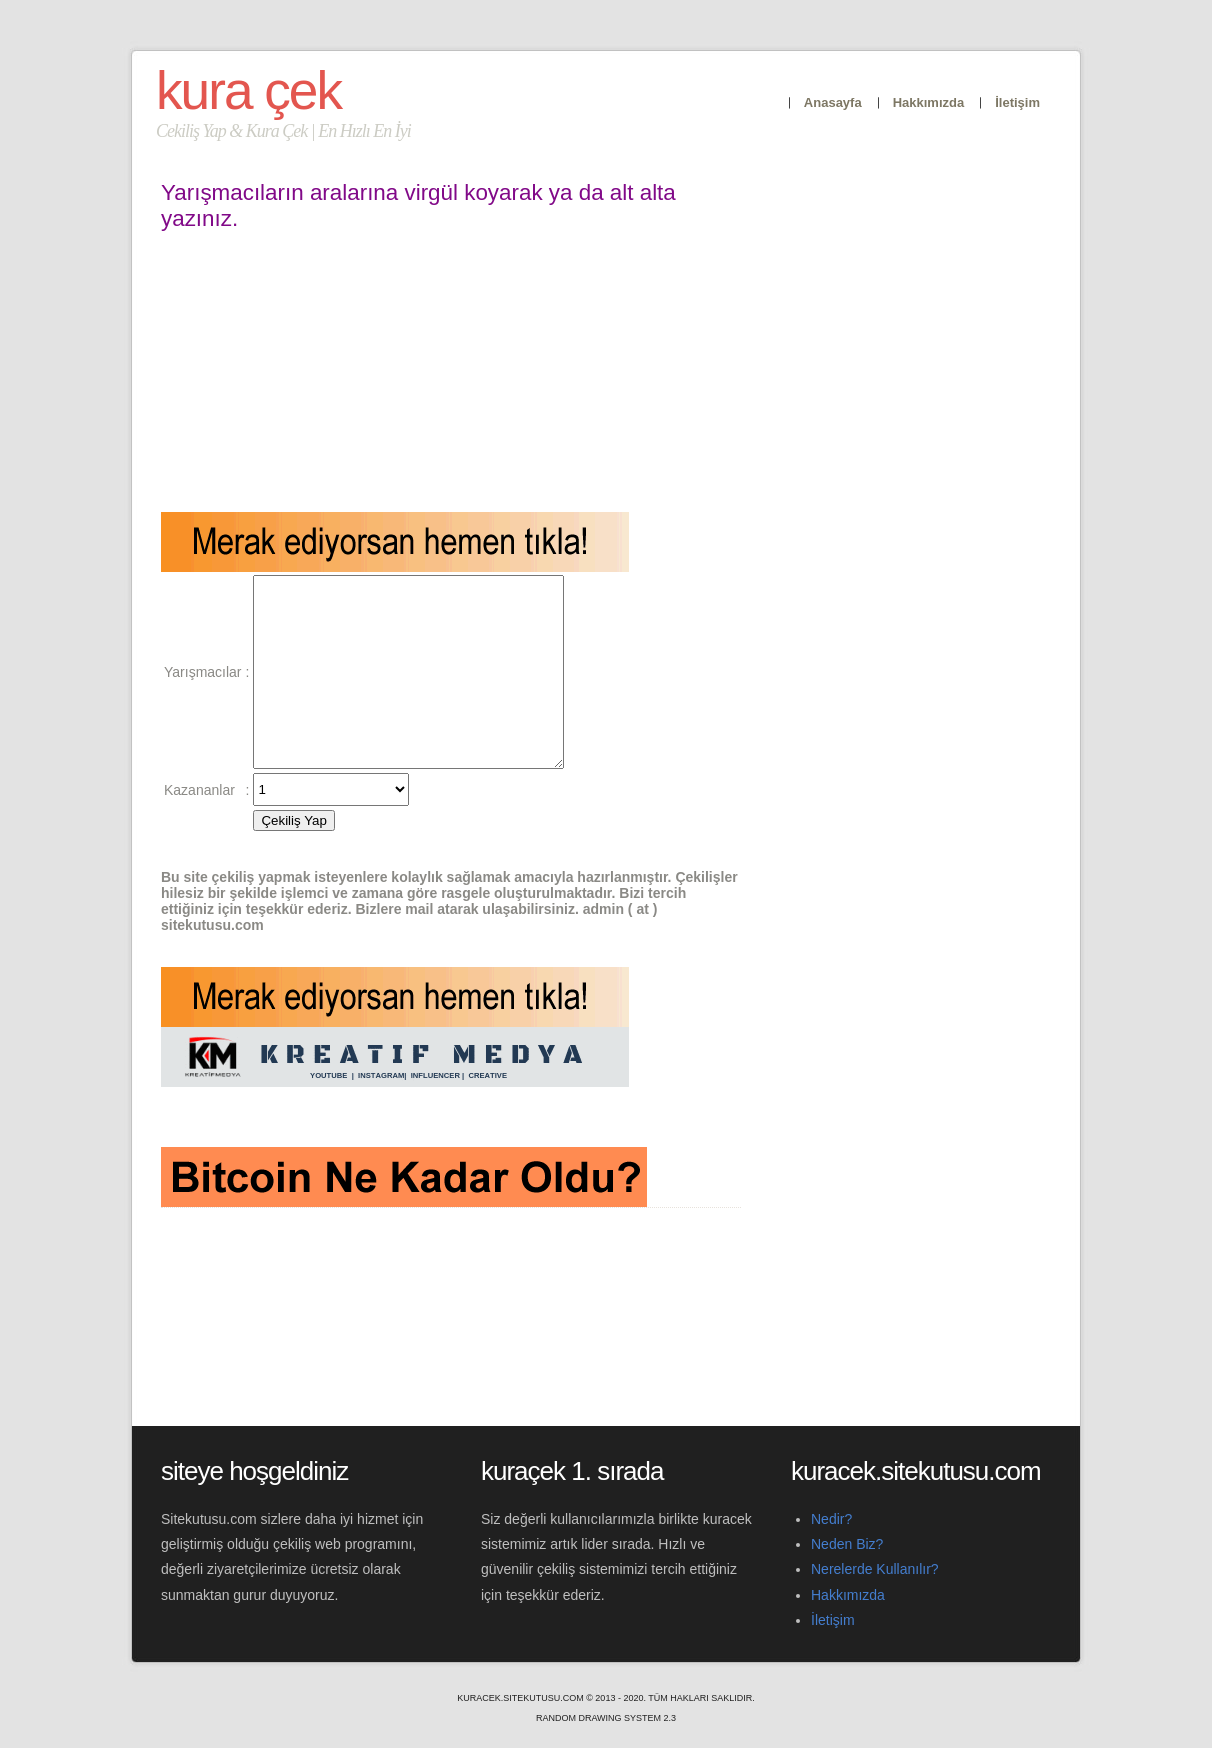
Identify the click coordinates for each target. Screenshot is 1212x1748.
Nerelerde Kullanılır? (875, 1569)
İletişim (1017, 102)
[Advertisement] (451, 372)
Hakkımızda (929, 102)
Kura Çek (248, 90)
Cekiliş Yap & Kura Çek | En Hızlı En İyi (283, 131)
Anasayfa (833, 102)
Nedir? (831, 1519)
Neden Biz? (847, 1544)
